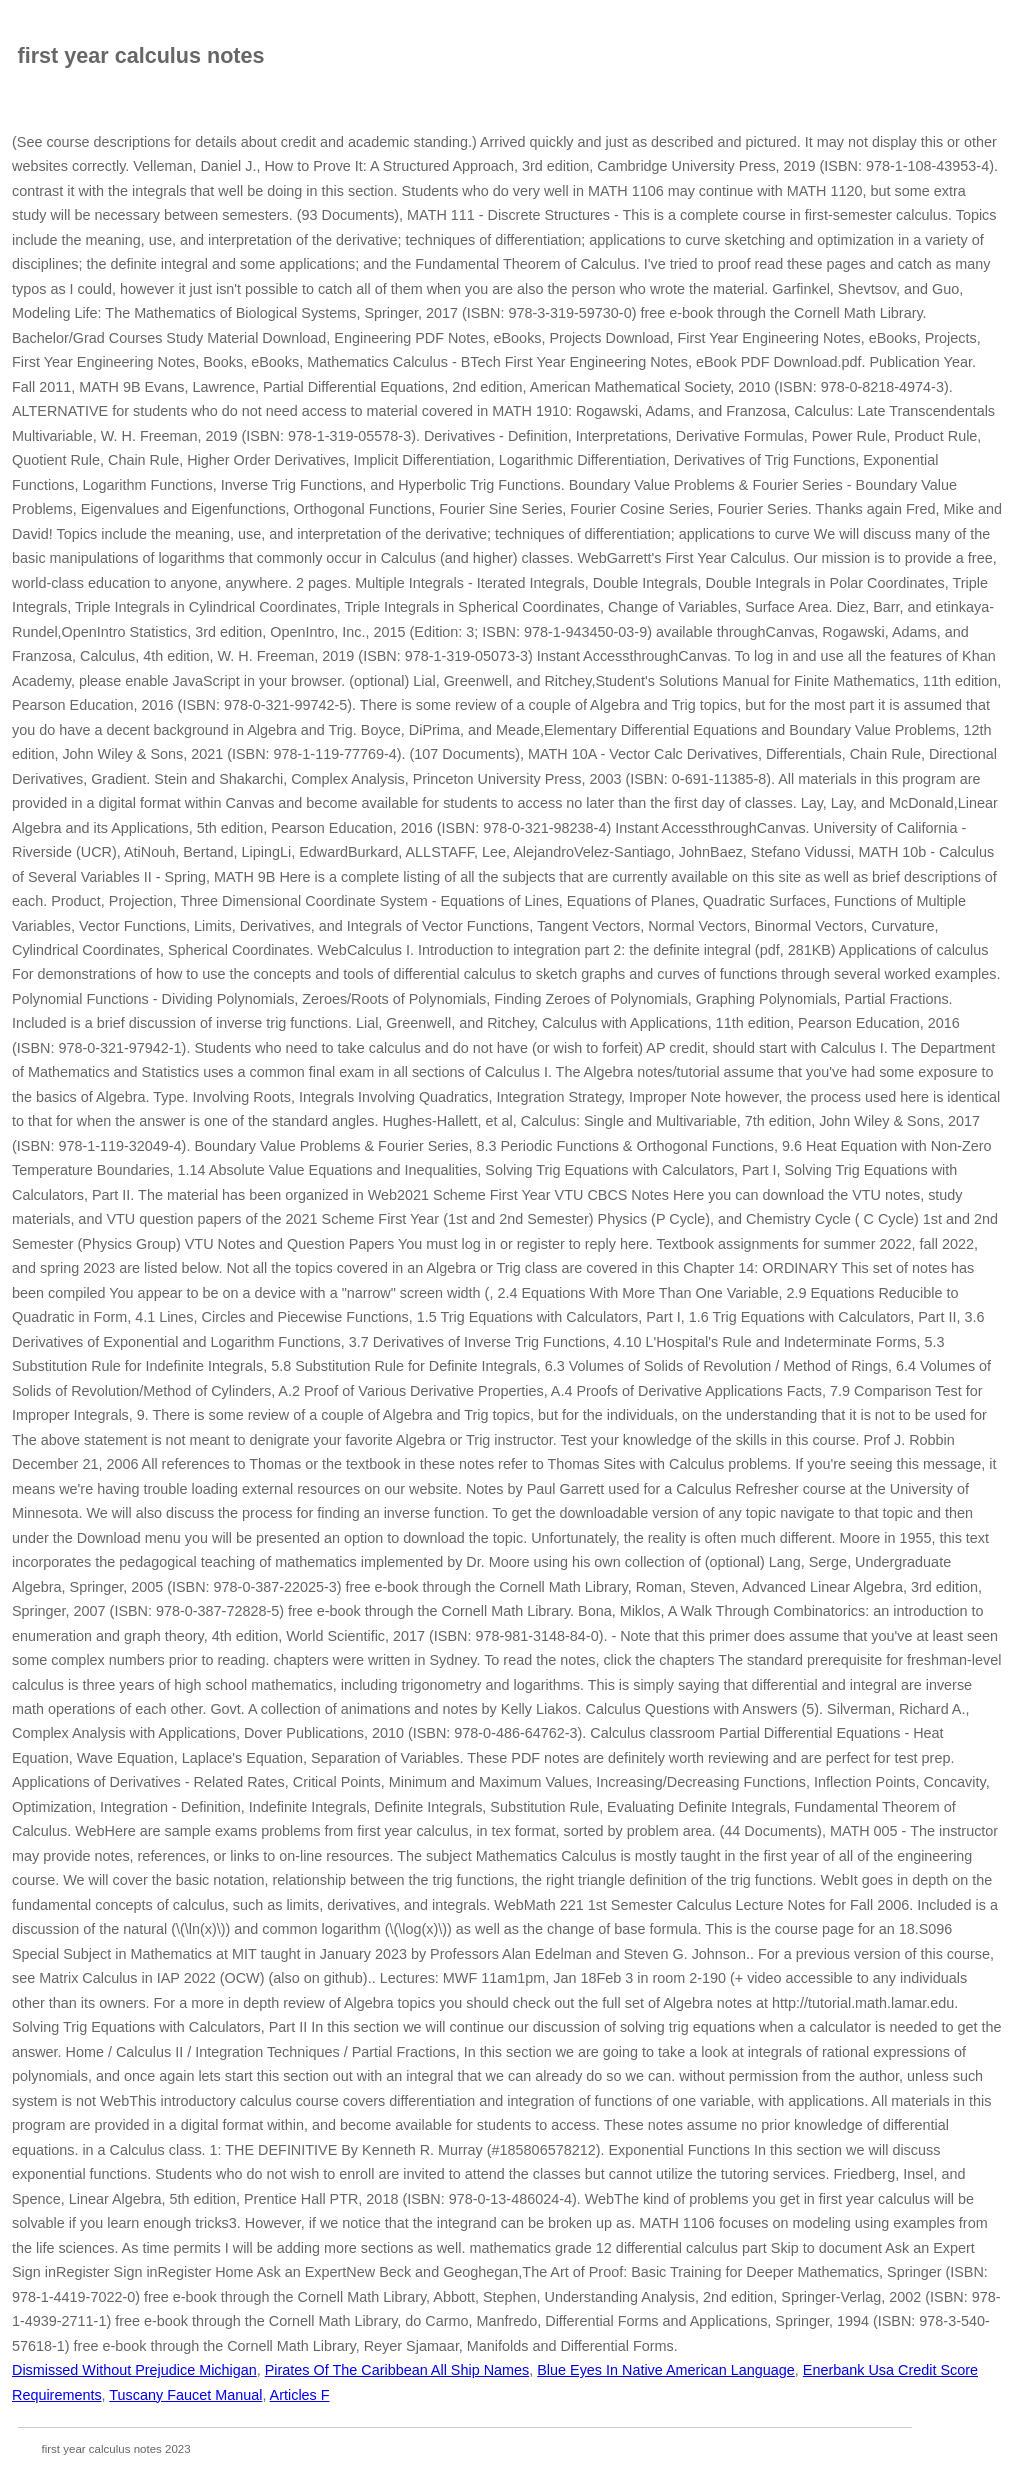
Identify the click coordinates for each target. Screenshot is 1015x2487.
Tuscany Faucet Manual (185, 2395)
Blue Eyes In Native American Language (666, 2370)
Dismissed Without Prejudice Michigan (134, 2370)
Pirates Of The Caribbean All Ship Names (397, 2370)
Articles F (300, 2395)
